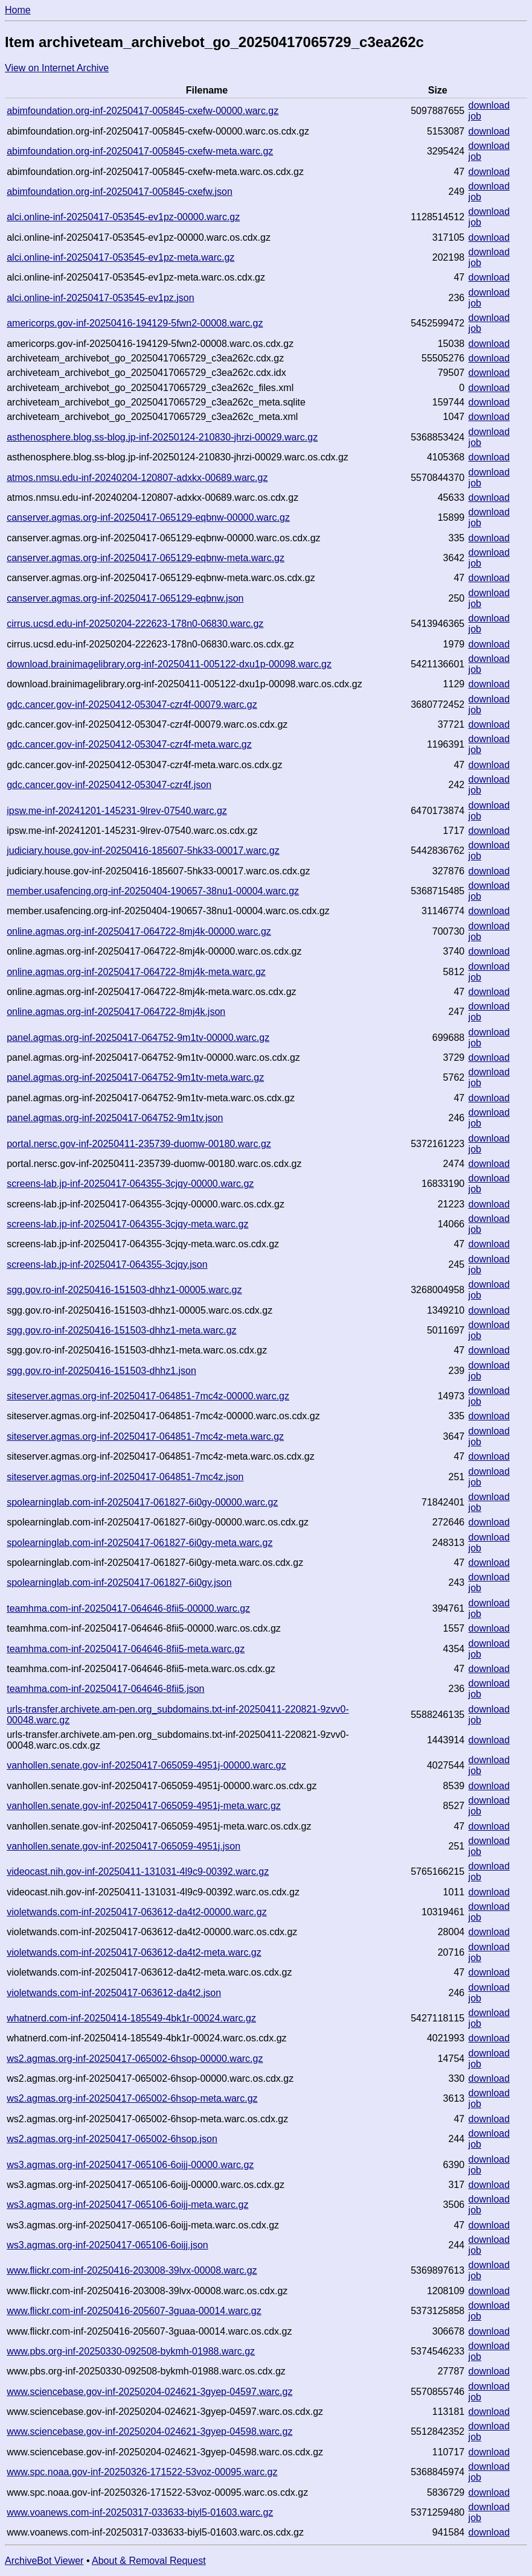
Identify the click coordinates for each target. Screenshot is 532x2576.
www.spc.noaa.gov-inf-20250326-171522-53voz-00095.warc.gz (142, 2472)
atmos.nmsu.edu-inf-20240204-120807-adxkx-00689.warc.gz (137, 477)
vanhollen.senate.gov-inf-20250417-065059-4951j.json (123, 1846)
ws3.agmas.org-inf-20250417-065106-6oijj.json (107, 2245)
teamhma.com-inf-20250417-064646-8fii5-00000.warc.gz (128, 1608)
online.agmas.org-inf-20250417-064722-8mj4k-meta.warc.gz (136, 972)
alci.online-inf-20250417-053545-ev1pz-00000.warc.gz (123, 217)
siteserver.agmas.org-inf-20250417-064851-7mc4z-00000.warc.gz (148, 1396)
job (475, 116)
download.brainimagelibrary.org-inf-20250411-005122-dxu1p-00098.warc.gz (169, 664)
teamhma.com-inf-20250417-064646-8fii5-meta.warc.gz (126, 1649)
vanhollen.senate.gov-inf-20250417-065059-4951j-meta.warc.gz (144, 1806)
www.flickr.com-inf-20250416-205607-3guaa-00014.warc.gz (134, 2311)
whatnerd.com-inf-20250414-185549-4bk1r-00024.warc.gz (131, 2018)
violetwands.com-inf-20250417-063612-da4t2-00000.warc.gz (137, 1912)
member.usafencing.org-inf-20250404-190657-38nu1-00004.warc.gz (153, 891)
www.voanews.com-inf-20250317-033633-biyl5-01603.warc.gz (140, 2512)
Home (18, 10)
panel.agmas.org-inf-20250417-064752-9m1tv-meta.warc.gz (135, 1077)
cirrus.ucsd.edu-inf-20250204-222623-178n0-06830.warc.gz (135, 624)
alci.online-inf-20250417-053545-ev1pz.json (100, 298)
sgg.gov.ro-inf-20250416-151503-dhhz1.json (101, 1371)
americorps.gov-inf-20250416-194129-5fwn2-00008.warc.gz (135, 323)
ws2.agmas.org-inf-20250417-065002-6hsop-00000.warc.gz (135, 2058)
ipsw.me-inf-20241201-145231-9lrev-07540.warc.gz (117, 811)
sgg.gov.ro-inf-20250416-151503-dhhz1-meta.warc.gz (121, 1330)
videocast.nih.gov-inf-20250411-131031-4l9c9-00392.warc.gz (138, 1871)
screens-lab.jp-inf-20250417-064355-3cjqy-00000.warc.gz (130, 1183)
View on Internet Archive (57, 68)
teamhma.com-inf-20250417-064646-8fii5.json (105, 1689)
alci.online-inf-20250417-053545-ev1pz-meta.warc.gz (120, 257)
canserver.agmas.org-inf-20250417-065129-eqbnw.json (125, 598)
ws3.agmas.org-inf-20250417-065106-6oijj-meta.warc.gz (127, 2204)
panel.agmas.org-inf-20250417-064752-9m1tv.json (115, 1118)
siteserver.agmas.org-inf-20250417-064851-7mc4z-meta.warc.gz (145, 1436)
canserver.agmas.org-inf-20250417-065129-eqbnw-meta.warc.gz (145, 558)
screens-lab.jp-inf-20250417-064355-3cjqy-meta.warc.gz (127, 1224)
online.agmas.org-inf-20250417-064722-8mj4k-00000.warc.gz (139, 931)
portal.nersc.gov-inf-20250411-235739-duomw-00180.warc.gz (139, 1144)
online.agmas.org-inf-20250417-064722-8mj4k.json (116, 1012)
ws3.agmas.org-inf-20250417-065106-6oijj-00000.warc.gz (130, 2165)
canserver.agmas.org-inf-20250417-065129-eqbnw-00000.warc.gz (148, 517)
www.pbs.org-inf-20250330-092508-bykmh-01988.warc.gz (131, 2351)
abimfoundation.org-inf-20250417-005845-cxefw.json (119, 191)
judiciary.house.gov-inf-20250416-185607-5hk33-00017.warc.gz (143, 850)
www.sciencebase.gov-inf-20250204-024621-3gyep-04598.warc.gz (149, 2431)
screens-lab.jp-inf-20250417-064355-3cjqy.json (107, 1264)
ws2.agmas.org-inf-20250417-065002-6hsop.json (112, 2139)
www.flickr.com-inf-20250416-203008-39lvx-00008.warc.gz (132, 2270)
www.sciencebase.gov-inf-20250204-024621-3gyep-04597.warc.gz (149, 2392)
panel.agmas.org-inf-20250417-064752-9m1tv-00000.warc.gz (138, 1037)
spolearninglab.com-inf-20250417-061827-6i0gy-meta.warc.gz (139, 1543)
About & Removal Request (149, 2560)
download (489, 105)
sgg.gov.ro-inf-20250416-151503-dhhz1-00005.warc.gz (124, 1290)
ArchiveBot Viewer (44, 2560)
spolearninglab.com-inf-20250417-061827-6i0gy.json (119, 1582)
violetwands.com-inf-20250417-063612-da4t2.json (114, 1993)
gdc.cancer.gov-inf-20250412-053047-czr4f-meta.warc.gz (129, 744)
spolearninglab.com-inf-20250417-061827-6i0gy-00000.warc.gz (142, 1502)
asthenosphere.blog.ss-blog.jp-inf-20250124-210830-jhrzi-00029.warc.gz (162, 437)
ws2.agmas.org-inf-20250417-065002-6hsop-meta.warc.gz (132, 2098)
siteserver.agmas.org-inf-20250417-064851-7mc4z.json (125, 1477)
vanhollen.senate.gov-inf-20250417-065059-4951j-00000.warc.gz (146, 1765)
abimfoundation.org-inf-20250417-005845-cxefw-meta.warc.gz (140, 151)
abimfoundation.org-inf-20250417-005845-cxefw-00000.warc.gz (142, 111)
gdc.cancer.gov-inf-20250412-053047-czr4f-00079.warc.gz (132, 704)
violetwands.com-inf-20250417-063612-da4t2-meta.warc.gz (134, 1952)
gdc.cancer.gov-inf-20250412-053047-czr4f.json (109, 785)
